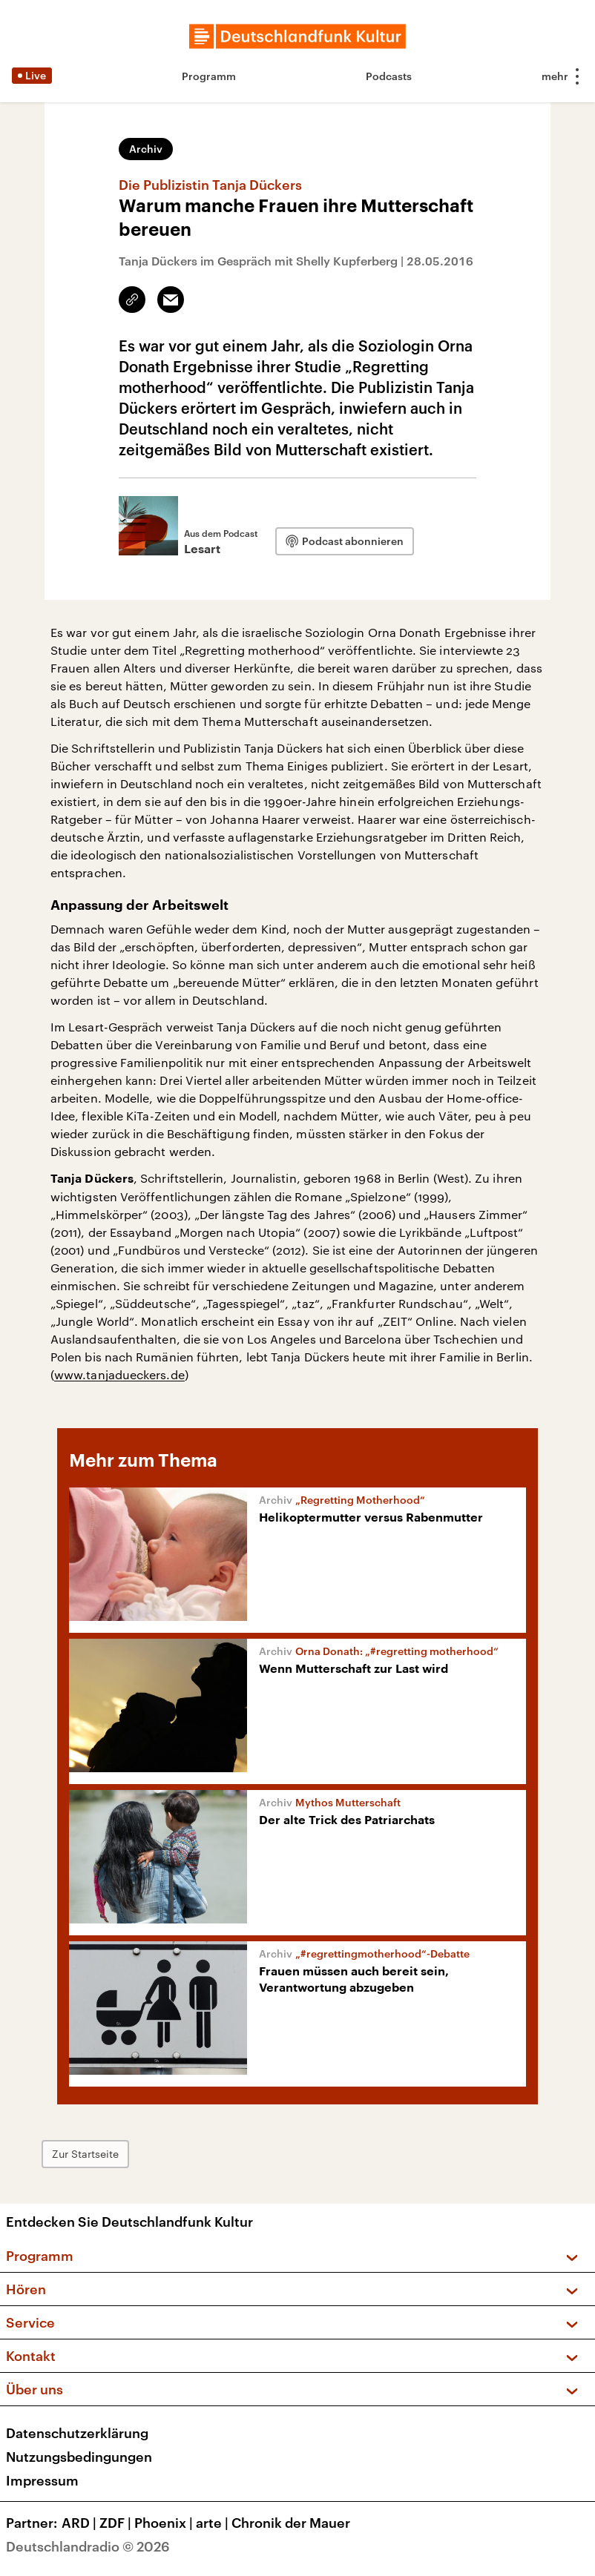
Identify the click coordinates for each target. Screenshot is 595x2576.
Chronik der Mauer (290, 2522)
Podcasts (389, 76)
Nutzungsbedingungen (79, 2456)
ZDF (116, 2522)
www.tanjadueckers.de (119, 1374)
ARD (80, 2522)
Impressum (42, 2480)
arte (213, 2522)
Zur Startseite (85, 2153)
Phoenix (165, 2522)
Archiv (145, 148)
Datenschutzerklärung (77, 2433)
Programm (209, 76)
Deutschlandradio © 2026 (88, 2546)
